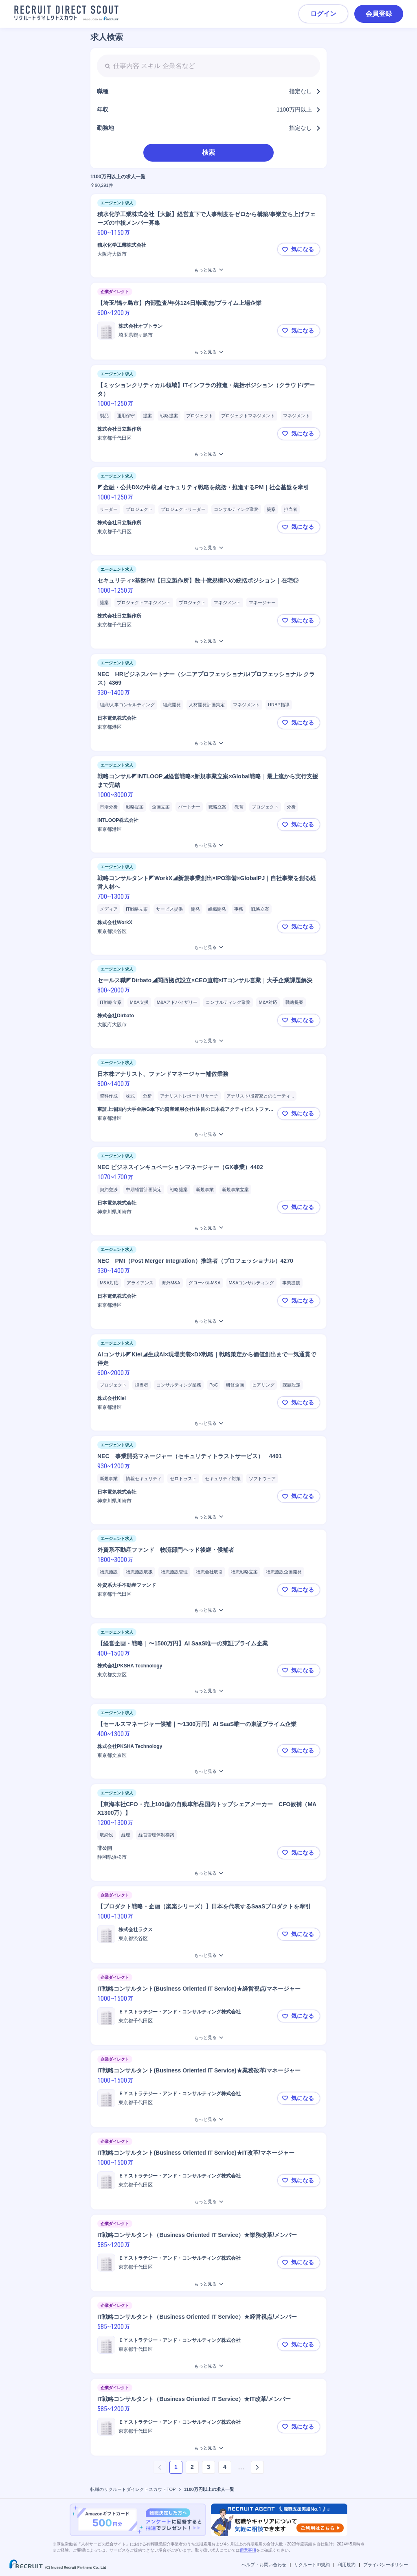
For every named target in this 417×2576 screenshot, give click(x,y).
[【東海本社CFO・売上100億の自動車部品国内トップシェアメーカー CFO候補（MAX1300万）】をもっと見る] (208, 1873)
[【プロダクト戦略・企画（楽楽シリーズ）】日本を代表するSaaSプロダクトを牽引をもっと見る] (208, 1955)
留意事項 (248, 2550)
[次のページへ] (257, 2467)
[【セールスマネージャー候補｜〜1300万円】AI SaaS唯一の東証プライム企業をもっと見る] (208, 1771)
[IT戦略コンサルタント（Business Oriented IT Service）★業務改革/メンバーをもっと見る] (208, 2284)
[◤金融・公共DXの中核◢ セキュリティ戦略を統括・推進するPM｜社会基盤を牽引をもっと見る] (208, 548)
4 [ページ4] (224, 2467)
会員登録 (379, 13)
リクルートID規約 (312, 2564)
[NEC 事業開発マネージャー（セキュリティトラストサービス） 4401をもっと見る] (208, 1517)
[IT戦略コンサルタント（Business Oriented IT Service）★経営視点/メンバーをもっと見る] (208, 2366)
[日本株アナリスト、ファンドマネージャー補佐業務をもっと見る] (208, 1134)
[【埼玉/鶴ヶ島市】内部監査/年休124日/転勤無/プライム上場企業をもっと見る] (208, 352)
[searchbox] (208, 66)
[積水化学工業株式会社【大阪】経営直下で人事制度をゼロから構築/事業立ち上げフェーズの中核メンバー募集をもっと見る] (208, 270)
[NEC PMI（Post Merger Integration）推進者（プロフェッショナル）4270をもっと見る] (208, 1321)
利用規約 (347, 2564)
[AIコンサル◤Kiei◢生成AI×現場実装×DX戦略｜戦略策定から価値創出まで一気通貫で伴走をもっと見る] (208, 1423)
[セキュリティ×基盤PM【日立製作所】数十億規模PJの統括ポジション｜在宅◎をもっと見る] (208, 641)
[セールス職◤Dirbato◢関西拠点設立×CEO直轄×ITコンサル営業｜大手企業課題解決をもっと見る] (208, 1041)
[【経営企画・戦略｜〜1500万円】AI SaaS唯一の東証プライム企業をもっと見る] (208, 1691)
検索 (208, 152)
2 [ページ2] (192, 2467)
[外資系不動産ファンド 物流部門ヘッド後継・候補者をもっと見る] (208, 1610)
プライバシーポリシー (385, 2564)
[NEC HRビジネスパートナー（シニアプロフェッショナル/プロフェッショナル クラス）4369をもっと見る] (208, 743)
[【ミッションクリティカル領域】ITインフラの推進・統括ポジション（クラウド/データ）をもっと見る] (208, 454)
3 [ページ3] (208, 2467)
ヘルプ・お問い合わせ (263, 2564)
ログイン (323, 13)
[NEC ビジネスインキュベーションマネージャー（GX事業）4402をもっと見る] (208, 1228)
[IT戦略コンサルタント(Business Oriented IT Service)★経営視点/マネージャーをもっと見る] (208, 2038)
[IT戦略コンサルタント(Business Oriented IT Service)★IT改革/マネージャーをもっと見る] (208, 2202)
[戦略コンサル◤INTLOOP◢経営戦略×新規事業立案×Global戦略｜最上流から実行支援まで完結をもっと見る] (208, 845)
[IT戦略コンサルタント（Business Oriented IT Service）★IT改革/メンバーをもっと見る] (208, 2448)
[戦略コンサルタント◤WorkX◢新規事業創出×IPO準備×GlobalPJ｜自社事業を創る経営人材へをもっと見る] (208, 947)
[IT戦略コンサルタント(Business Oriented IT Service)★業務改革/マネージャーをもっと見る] (208, 2119)
